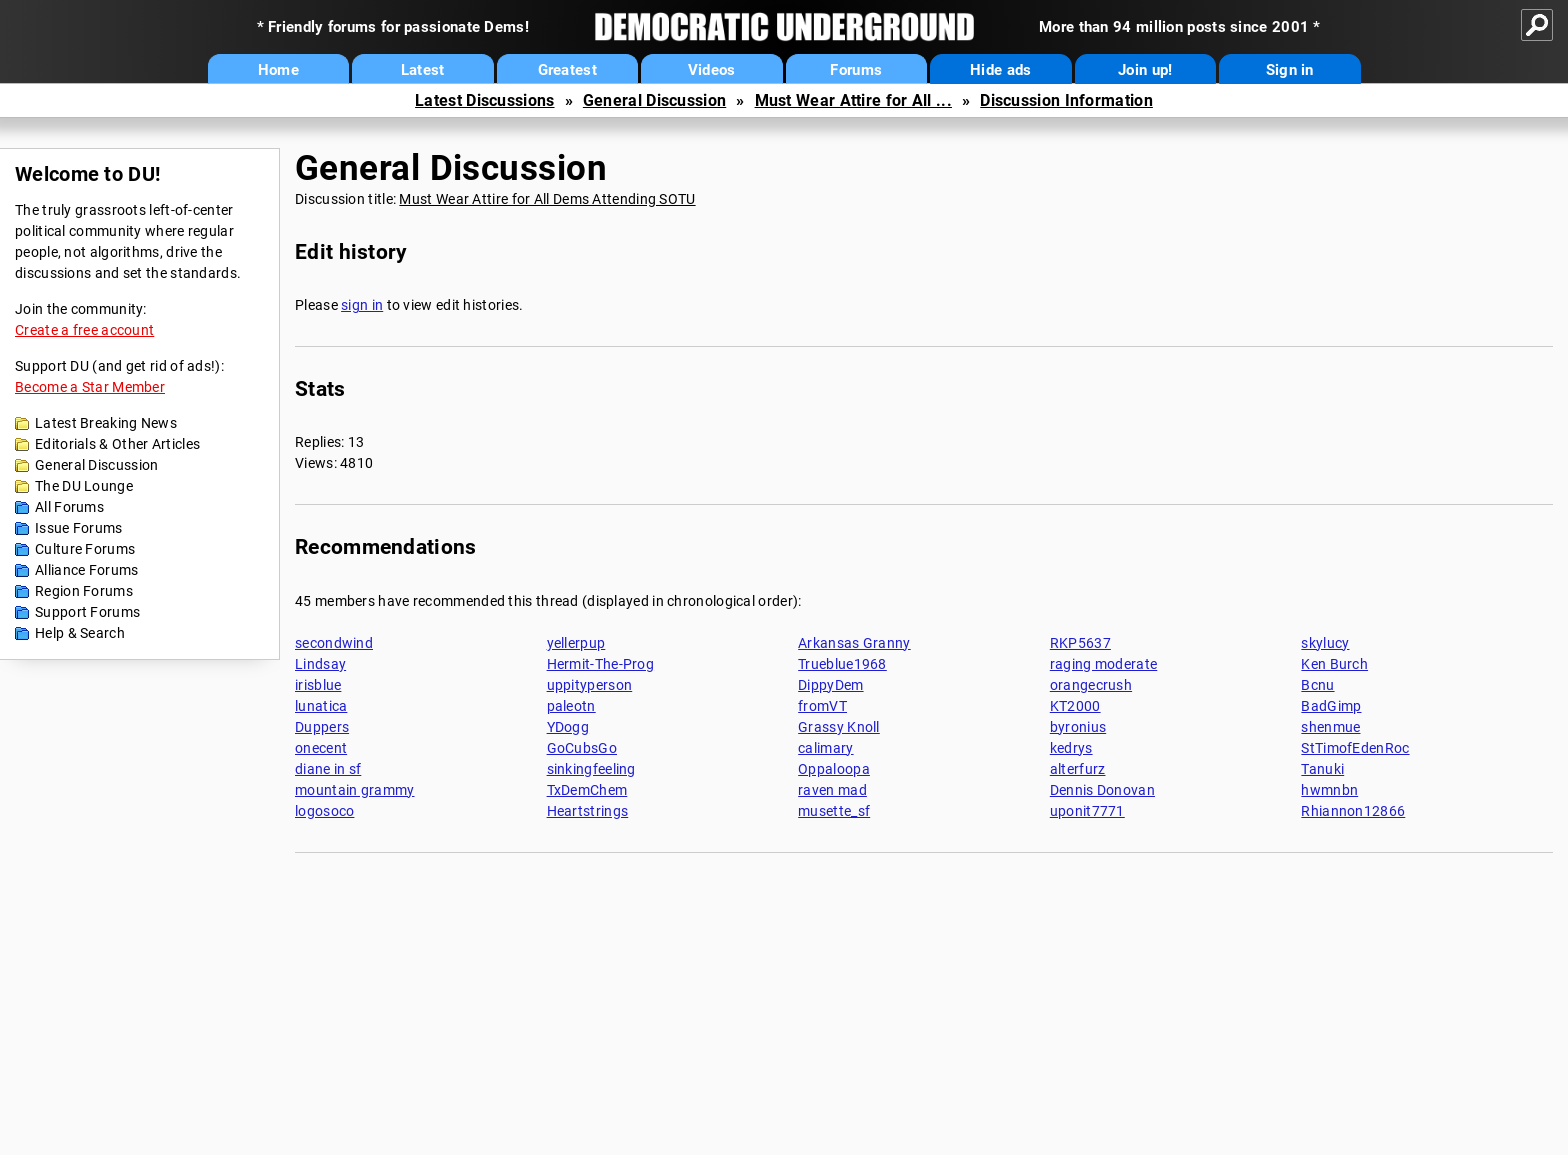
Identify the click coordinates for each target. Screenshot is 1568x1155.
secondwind (334, 643)
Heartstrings (588, 811)
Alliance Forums (87, 570)
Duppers (322, 727)
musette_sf (834, 811)
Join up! (1145, 70)
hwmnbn (1329, 790)
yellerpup (576, 643)
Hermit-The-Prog (601, 664)
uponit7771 (1087, 811)
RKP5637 (1080, 643)
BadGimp (1331, 706)
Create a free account (84, 330)
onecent (321, 748)
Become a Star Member (90, 387)
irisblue (318, 685)
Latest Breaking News (106, 423)
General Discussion (654, 100)
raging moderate (1104, 664)
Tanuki (1322, 769)
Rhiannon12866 (1353, 811)
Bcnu (1317, 685)
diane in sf (328, 769)
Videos (712, 70)
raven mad (832, 790)
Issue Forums (79, 528)
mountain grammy (355, 790)
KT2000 (1075, 706)
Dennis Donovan (1102, 790)
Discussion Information (1066, 100)
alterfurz (1078, 769)
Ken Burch (1334, 664)
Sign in (1290, 70)
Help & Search (80, 633)
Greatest (567, 70)
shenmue (1330, 727)
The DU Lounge (84, 486)
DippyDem (830, 685)
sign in (362, 305)
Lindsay (320, 664)
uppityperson (590, 685)
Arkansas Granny (854, 643)
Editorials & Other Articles (117, 444)
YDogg (568, 727)
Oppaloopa (834, 769)
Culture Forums (85, 549)
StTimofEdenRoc (1355, 748)
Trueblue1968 (842, 664)
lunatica (321, 706)
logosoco (324, 811)
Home (278, 70)
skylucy (1325, 643)
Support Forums (87, 612)
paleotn (571, 706)
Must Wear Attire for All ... (853, 100)
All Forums (69, 507)
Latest (423, 70)
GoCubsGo (582, 748)
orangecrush (1091, 685)
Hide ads (1000, 70)
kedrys (1071, 748)
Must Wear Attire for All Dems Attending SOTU (547, 199)
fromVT (822, 706)
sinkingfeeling (591, 769)
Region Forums (84, 591)
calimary (825, 748)
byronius (1078, 727)
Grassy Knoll (839, 727)
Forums (856, 70)
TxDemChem (587, 790)
